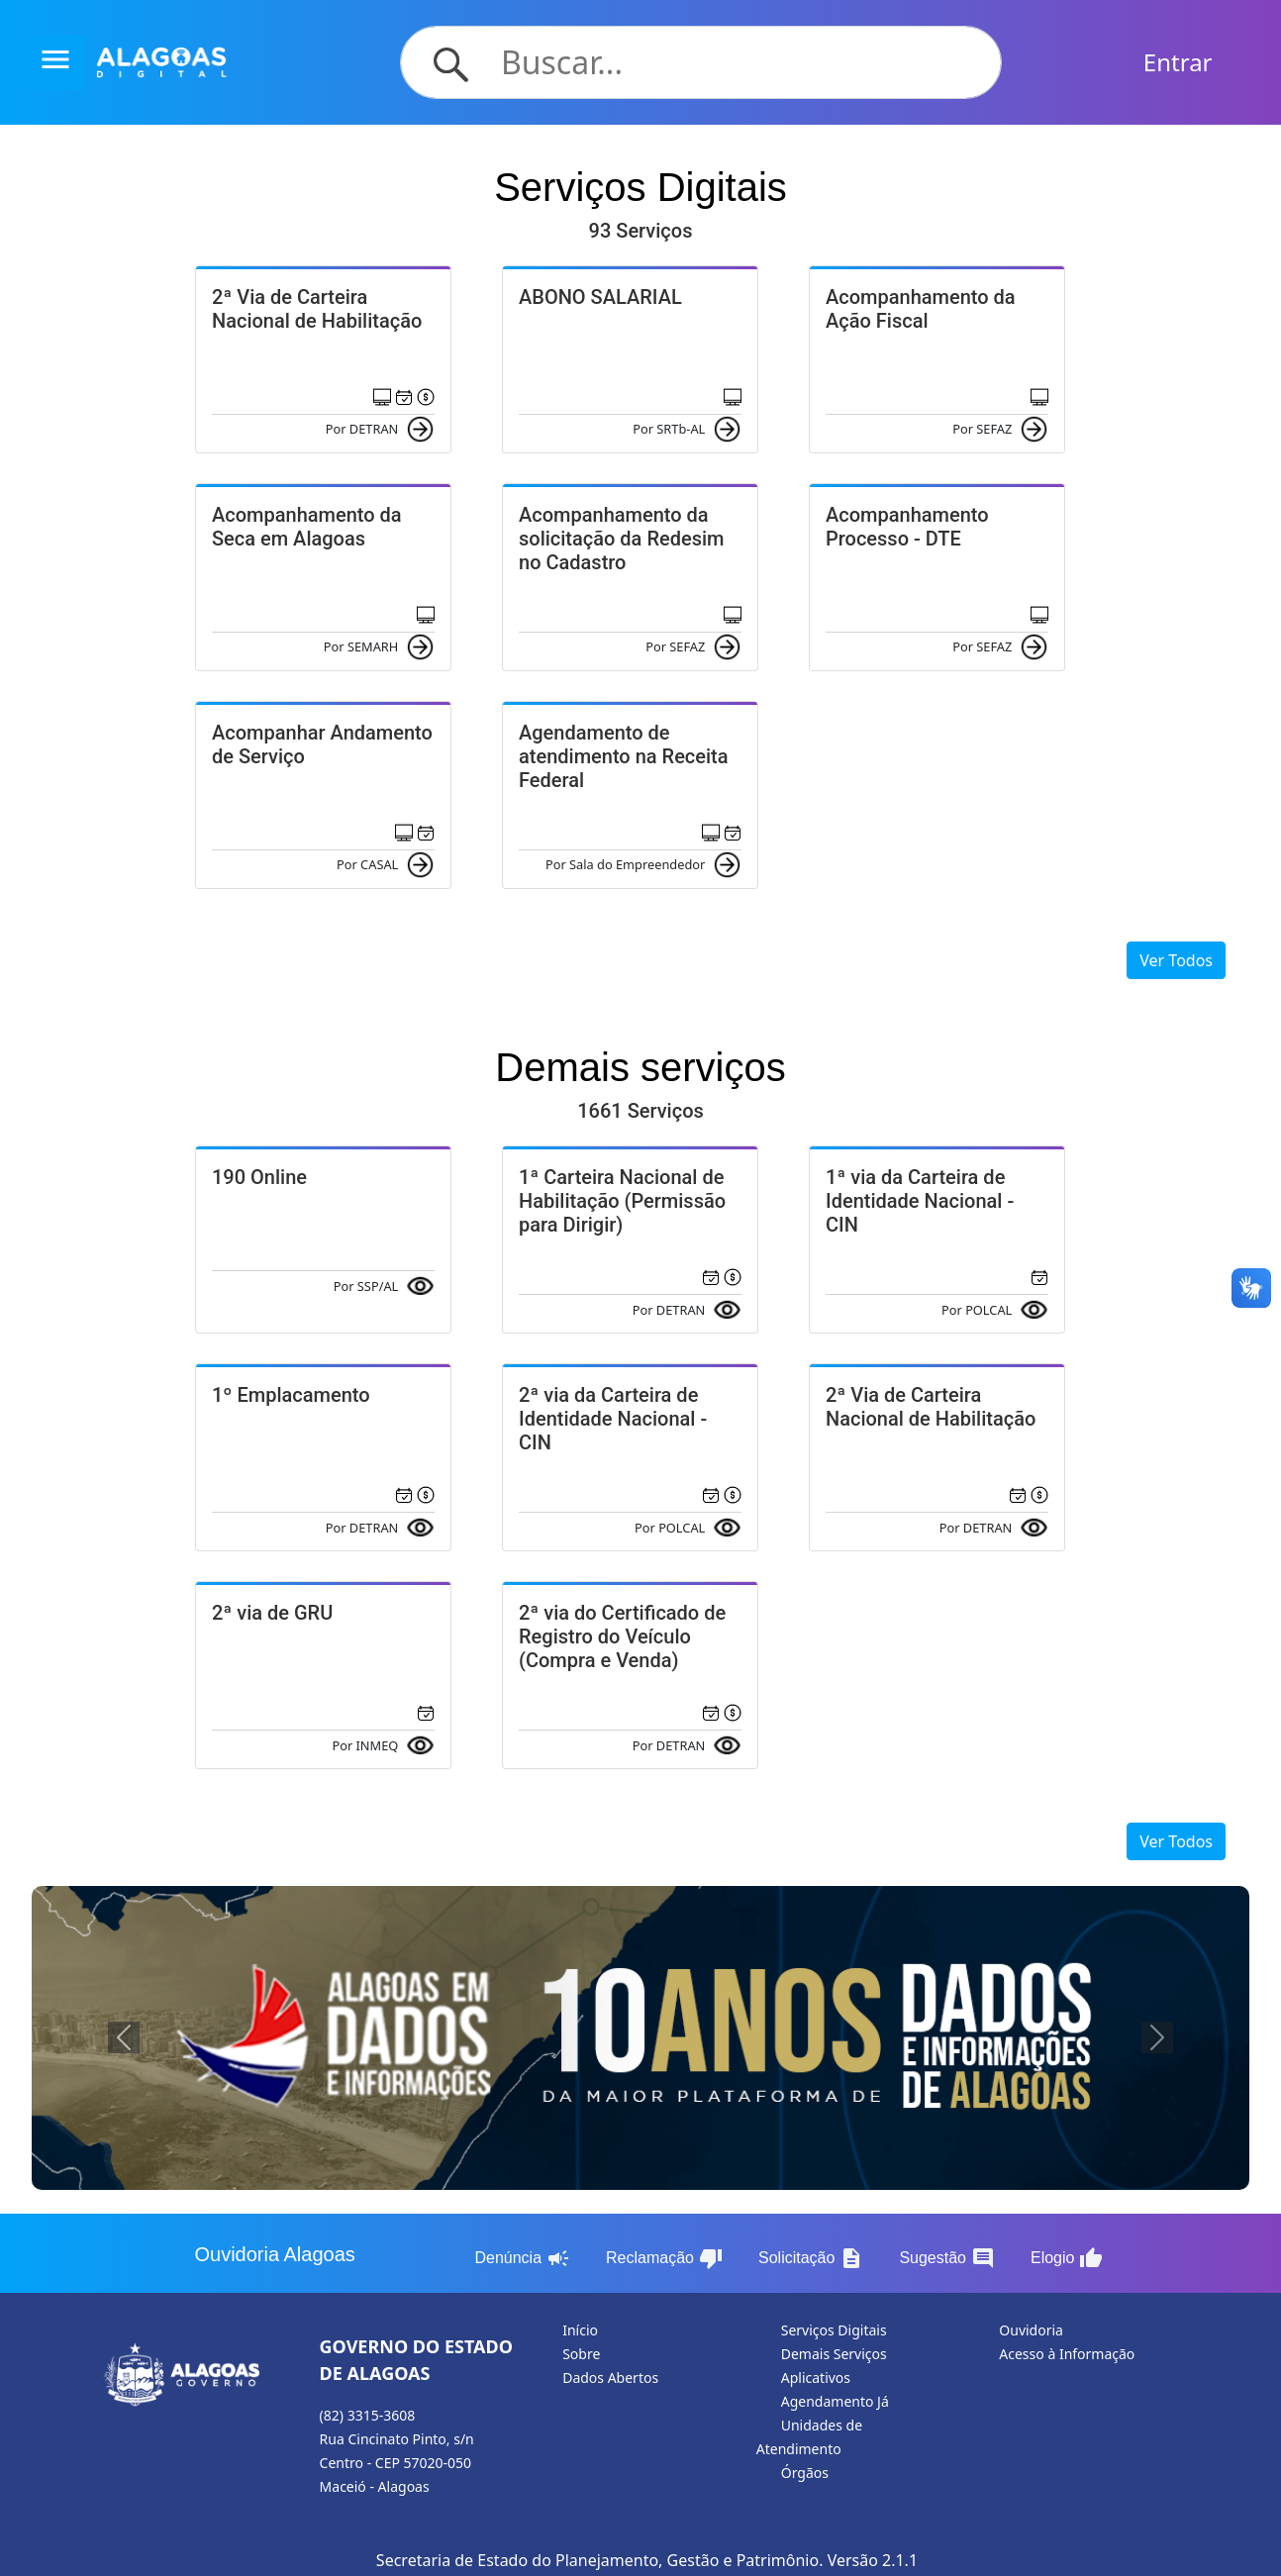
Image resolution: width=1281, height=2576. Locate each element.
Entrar (1178, 62)
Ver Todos (1176, 960)
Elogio (1067, 2258)
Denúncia (522, 2258)
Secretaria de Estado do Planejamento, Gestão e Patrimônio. (600, 2560)
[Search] (739, 62)
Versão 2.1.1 (873, 2560)
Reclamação (664, 2258)
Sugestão (947, 2258)
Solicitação (810, 2258)
